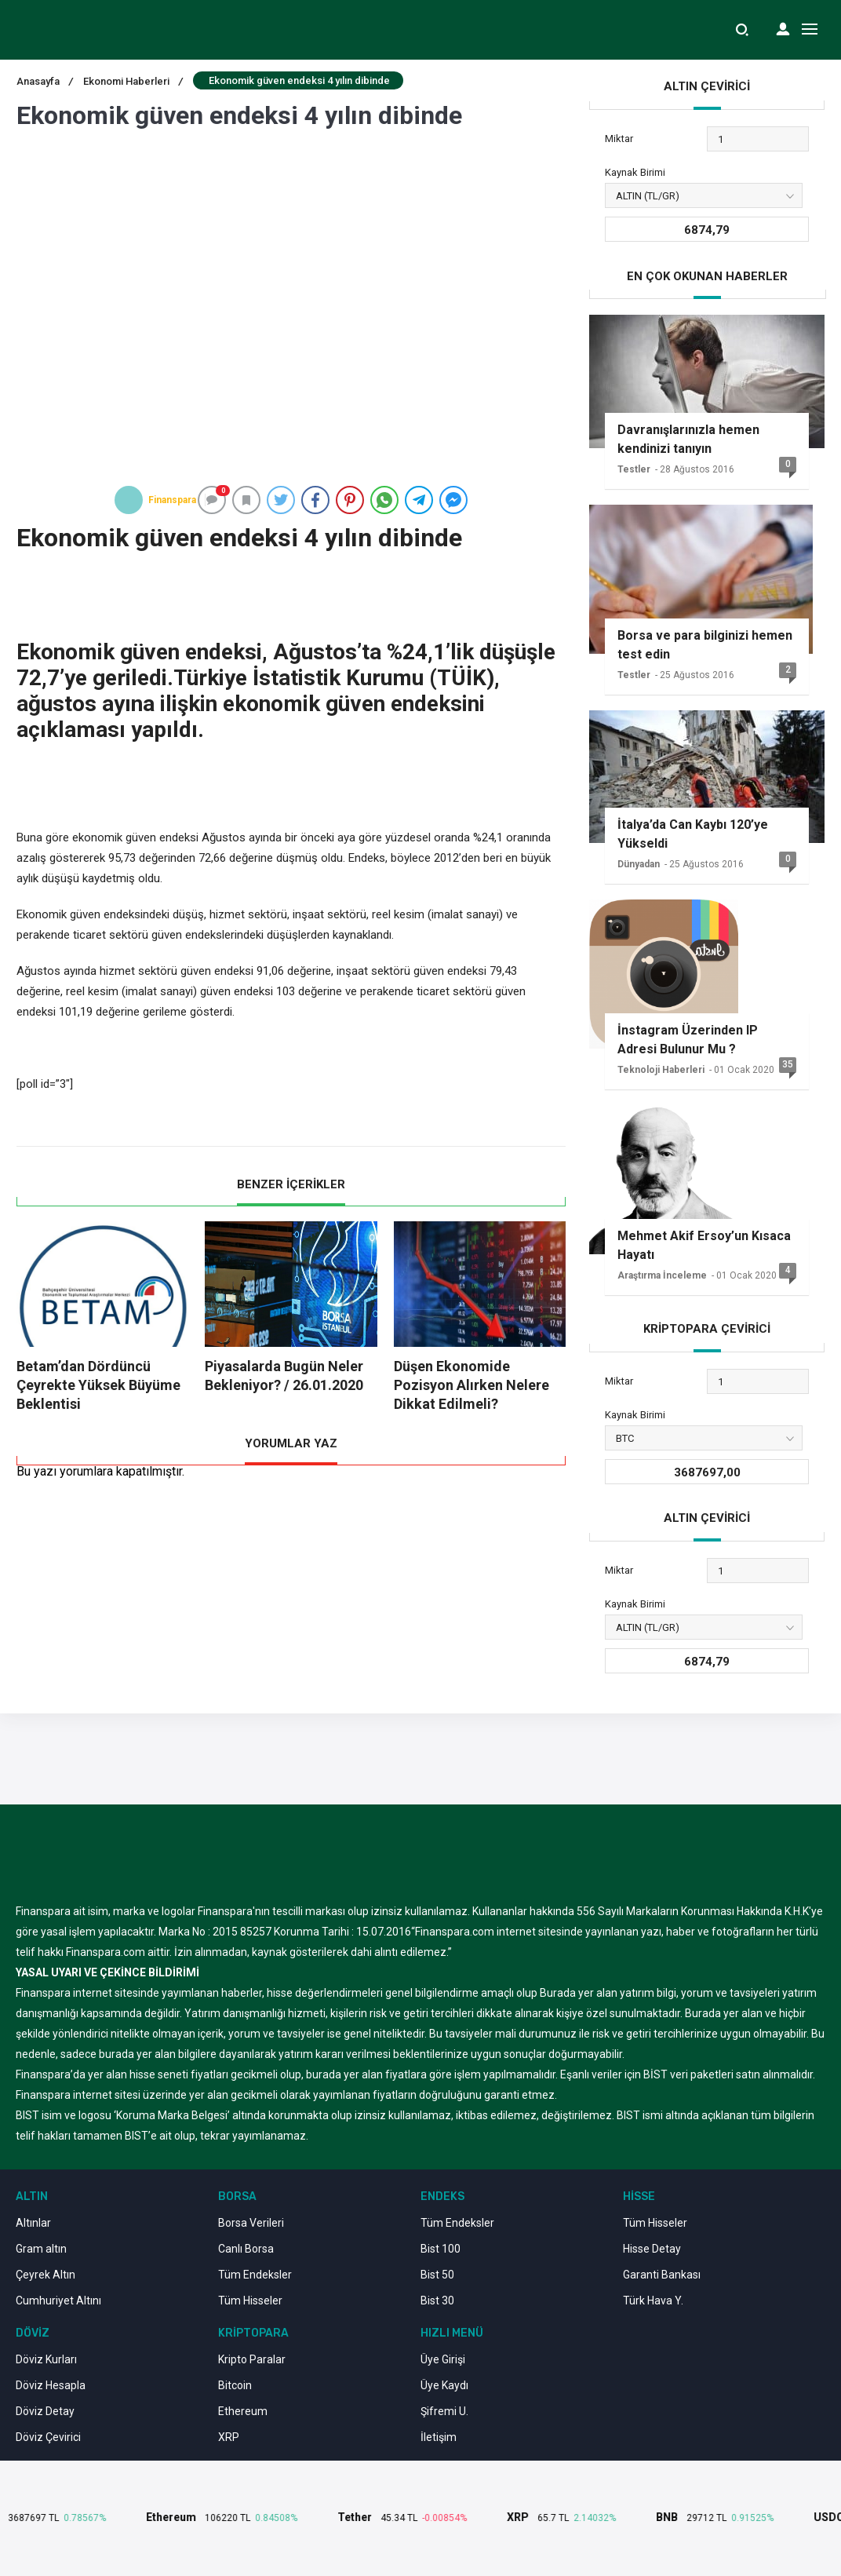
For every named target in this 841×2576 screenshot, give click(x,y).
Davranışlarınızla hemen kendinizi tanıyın (688, 439)
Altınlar (33, 2222)
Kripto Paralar (252, 2359)
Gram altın (41, 2248)
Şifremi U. (444, 2411)
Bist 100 (440, 2248)
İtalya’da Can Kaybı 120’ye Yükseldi (692, 834)
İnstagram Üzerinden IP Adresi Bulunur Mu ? (687, 1039)
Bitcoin (235, 2385)
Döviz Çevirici (48, 2437)
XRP (228, 2437)
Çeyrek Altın (45, 2274)
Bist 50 (437, 2274)
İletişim (438, 2437)
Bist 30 (437, 2300)
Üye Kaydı (444, 2385)
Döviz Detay (45, 2411)
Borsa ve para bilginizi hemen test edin (704, 645)
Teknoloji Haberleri (660, 1070)
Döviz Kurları (46, 2359)
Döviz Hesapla (51, 2385)
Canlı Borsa (246, 2248)
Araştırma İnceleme (662, 1275)
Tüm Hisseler (250, 2300)
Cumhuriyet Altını (58, 2300)
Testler (633, 469)
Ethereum (243, 2411)
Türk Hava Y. (653, 2300)
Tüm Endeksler (255, 2274)
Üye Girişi (442, 2359)
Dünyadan (638, 864)
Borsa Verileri (251, 2222)
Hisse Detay (652, 2248)
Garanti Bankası (662, 2274)
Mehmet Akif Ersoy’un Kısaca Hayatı (704, 1245)
